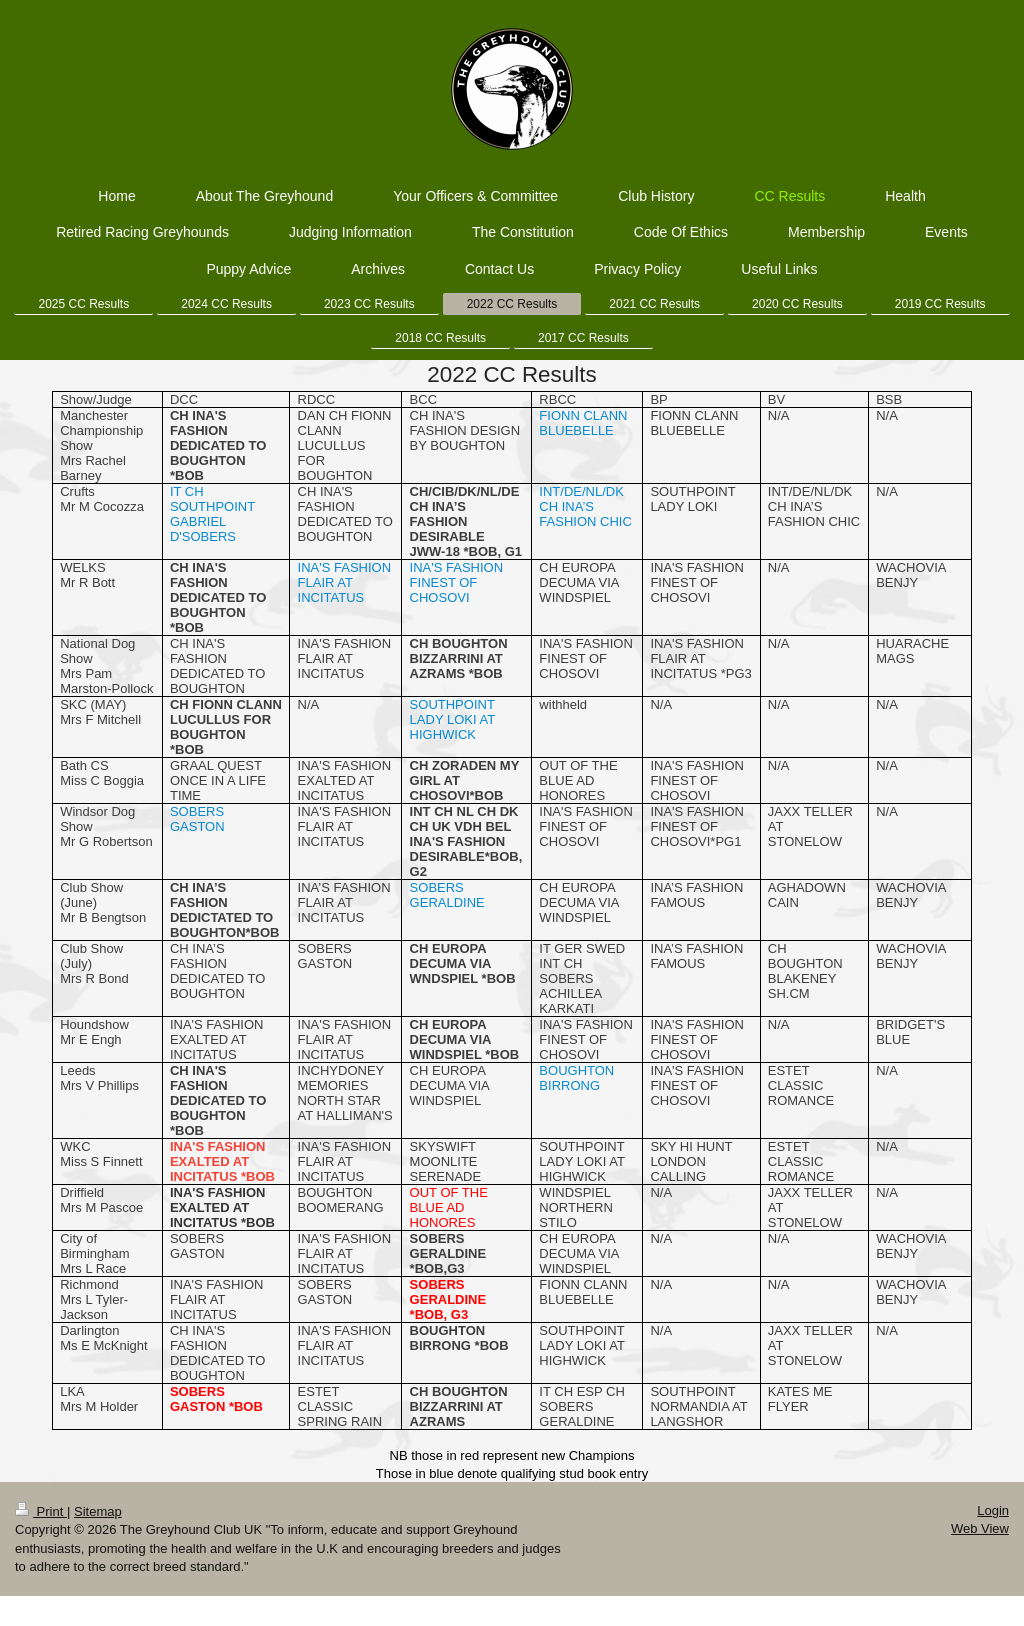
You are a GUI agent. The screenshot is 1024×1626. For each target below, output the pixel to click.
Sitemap (98, 1511)
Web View (980, 1528)
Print (41, 1511)
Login (993, 1510)
